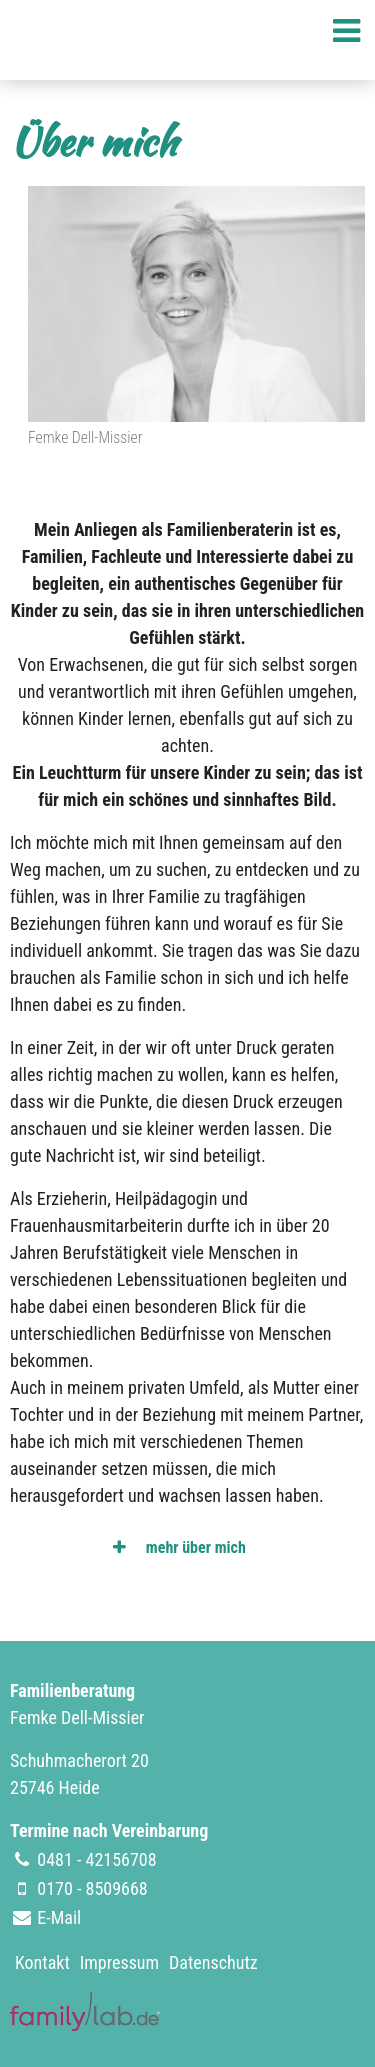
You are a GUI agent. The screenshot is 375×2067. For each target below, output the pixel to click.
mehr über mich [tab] (194, 1547)
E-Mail (59, 1917)
